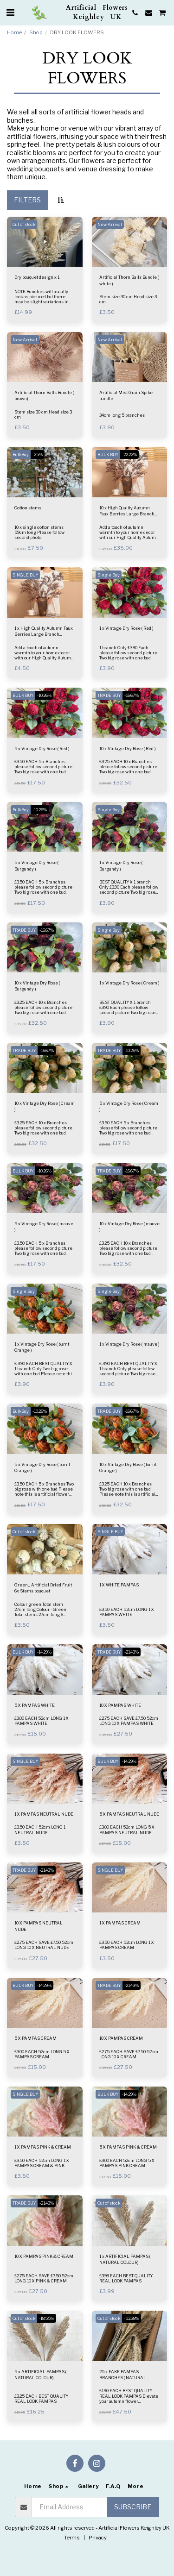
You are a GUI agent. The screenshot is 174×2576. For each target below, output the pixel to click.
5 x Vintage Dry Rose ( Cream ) (128, 1106)
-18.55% (46, 2318)
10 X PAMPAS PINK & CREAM (43, 2256)
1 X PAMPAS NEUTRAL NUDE (43, 1814)
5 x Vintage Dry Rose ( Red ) (42, 748)
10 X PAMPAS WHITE (120, 1705)
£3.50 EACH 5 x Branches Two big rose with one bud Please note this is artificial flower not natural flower (44, 1491)
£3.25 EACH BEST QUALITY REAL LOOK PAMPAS (41, 2399)
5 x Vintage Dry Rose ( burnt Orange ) (42, 1467)
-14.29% (44, 1652)
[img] (45, 242)
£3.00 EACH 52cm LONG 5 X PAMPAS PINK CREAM (127, 2163)
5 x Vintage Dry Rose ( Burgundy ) (36, 865)
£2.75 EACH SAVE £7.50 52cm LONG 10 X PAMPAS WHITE (128, 1721)
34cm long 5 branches (122, 415)
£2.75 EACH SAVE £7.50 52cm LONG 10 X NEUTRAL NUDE (43, 1945)
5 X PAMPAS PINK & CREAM (128, 2147)
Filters (27, 200)
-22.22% (129, 454)
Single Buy (108, 574)
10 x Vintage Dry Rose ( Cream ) (44, 1106)
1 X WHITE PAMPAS (119, 1584)
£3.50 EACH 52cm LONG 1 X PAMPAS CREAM (126, 1945)
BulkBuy (21, 454)
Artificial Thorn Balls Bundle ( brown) (44, 395)
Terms (72, 2537)
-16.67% (131, 695)
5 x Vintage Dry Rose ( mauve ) (43, 1226)
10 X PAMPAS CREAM (121, 2038)
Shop (36, 32)
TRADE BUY (109, 695)
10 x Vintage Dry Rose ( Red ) (127, 748)
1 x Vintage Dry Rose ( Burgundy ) (120, 865)
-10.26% (44, 695)
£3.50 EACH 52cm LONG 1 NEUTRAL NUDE (39, 1829)
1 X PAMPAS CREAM (120, 1922)
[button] (10, 12)
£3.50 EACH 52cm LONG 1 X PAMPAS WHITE (126, 1612)
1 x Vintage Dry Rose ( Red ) (126, 628)
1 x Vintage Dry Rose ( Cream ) (129, 982)
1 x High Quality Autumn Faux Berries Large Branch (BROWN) (43, 632)
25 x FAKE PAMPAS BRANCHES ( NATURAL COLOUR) (122, 2375)
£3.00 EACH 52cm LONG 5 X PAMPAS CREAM (42, 2054)
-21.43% (131, 1652)
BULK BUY (107, 454)
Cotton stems (27, 507)
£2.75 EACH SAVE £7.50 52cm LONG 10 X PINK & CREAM (43, 2278)
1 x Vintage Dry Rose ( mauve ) (129, 1344)
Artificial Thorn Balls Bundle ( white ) (129, 280)
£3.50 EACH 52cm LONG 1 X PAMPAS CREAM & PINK (41, 2163)
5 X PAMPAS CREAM (35, 2038)
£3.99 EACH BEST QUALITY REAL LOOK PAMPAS (126, 2278)
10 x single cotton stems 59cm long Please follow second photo (39, 532)
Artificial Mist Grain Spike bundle (126, 395)
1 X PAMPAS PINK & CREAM (42, 2147)
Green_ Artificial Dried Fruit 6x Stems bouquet (43, 1587)
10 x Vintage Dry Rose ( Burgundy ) (37, 985)
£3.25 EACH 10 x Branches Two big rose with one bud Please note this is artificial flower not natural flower (127, 1491)
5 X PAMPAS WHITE (34, 1705)
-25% (37, 454)
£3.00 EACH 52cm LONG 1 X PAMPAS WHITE (41, 1721)
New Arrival (109, 224)
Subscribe (132, 2507)
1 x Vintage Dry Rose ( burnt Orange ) (41, 1347)
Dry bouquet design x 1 (36, 277)
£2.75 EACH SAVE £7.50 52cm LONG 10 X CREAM (128, 2054)
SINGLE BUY (25, 574)
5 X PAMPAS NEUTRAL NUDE (129, 1814)
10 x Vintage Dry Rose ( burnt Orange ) (127, 1467)
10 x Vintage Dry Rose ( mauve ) (129, 1226)
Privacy (98, 2537)
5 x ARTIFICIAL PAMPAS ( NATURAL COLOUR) (40, 2374)
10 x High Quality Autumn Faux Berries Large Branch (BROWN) (127, 511)
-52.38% (131, 2318)
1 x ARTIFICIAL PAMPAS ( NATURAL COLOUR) (124, 2259)
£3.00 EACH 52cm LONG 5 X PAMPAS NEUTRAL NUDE (127, 1829)
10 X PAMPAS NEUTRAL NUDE (38, 1925)
